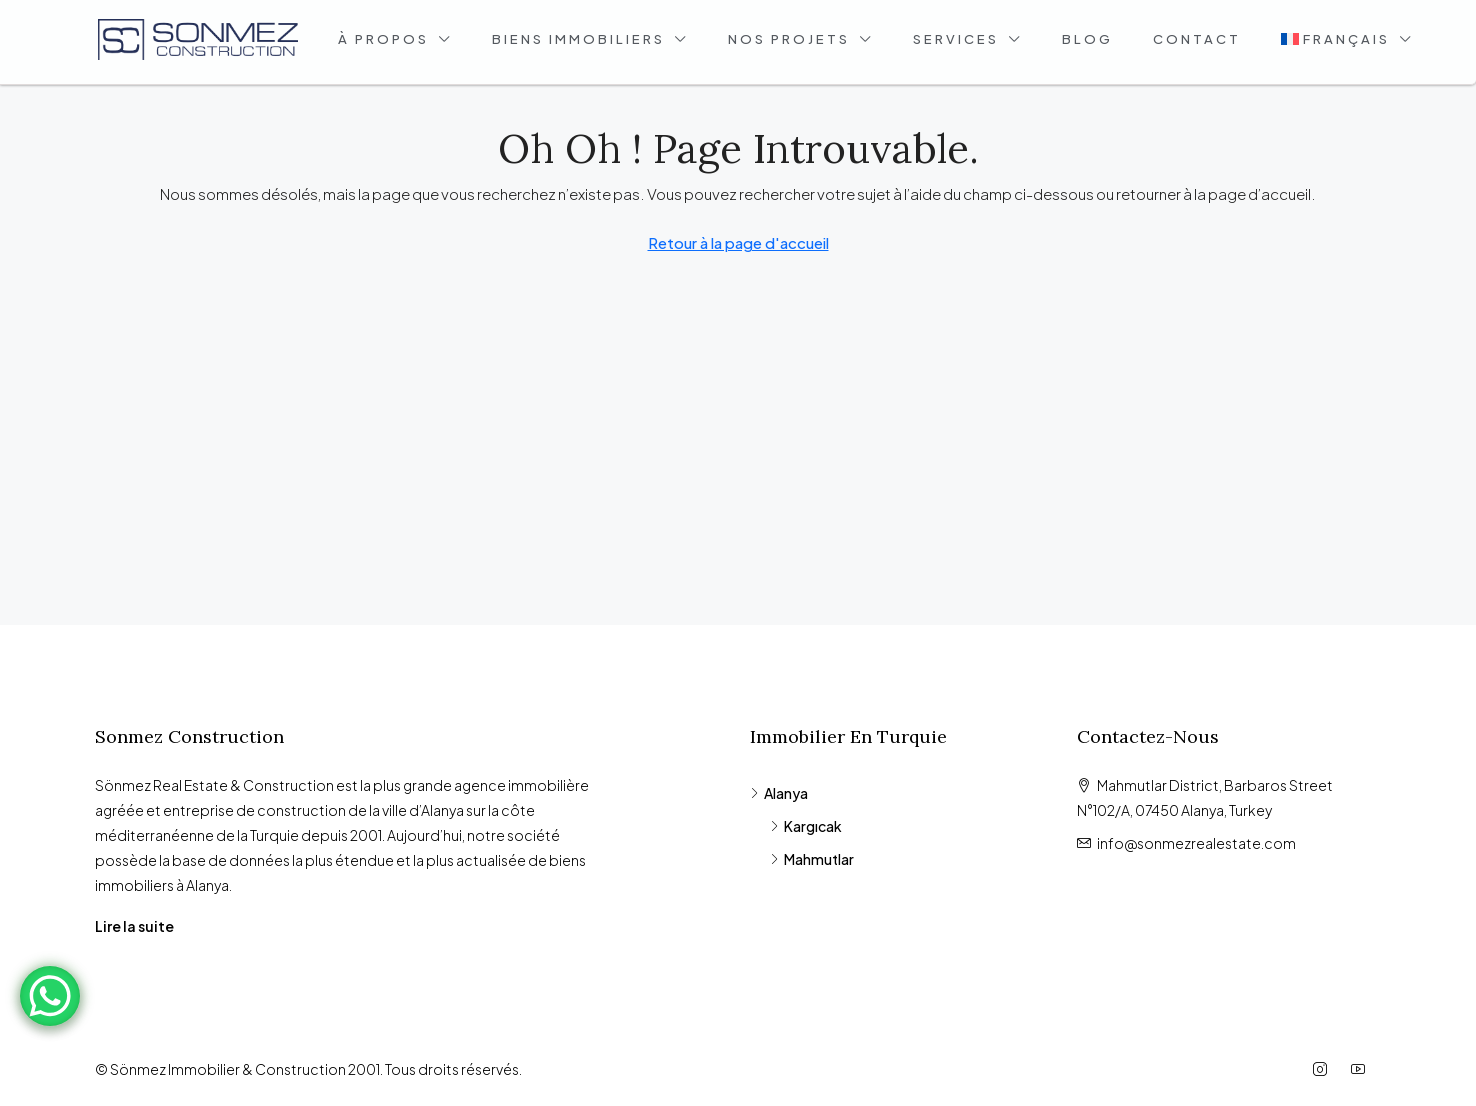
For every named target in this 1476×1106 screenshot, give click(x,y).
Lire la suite (134, 926)
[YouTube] (1362, 1069)
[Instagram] (1324, 1069)
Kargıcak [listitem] (806, 826)
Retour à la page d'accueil (738, 242)
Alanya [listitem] (779, 793)
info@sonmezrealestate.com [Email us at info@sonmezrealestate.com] (1196, 843)
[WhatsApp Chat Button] (50, 996)
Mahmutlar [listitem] (812, 859)
